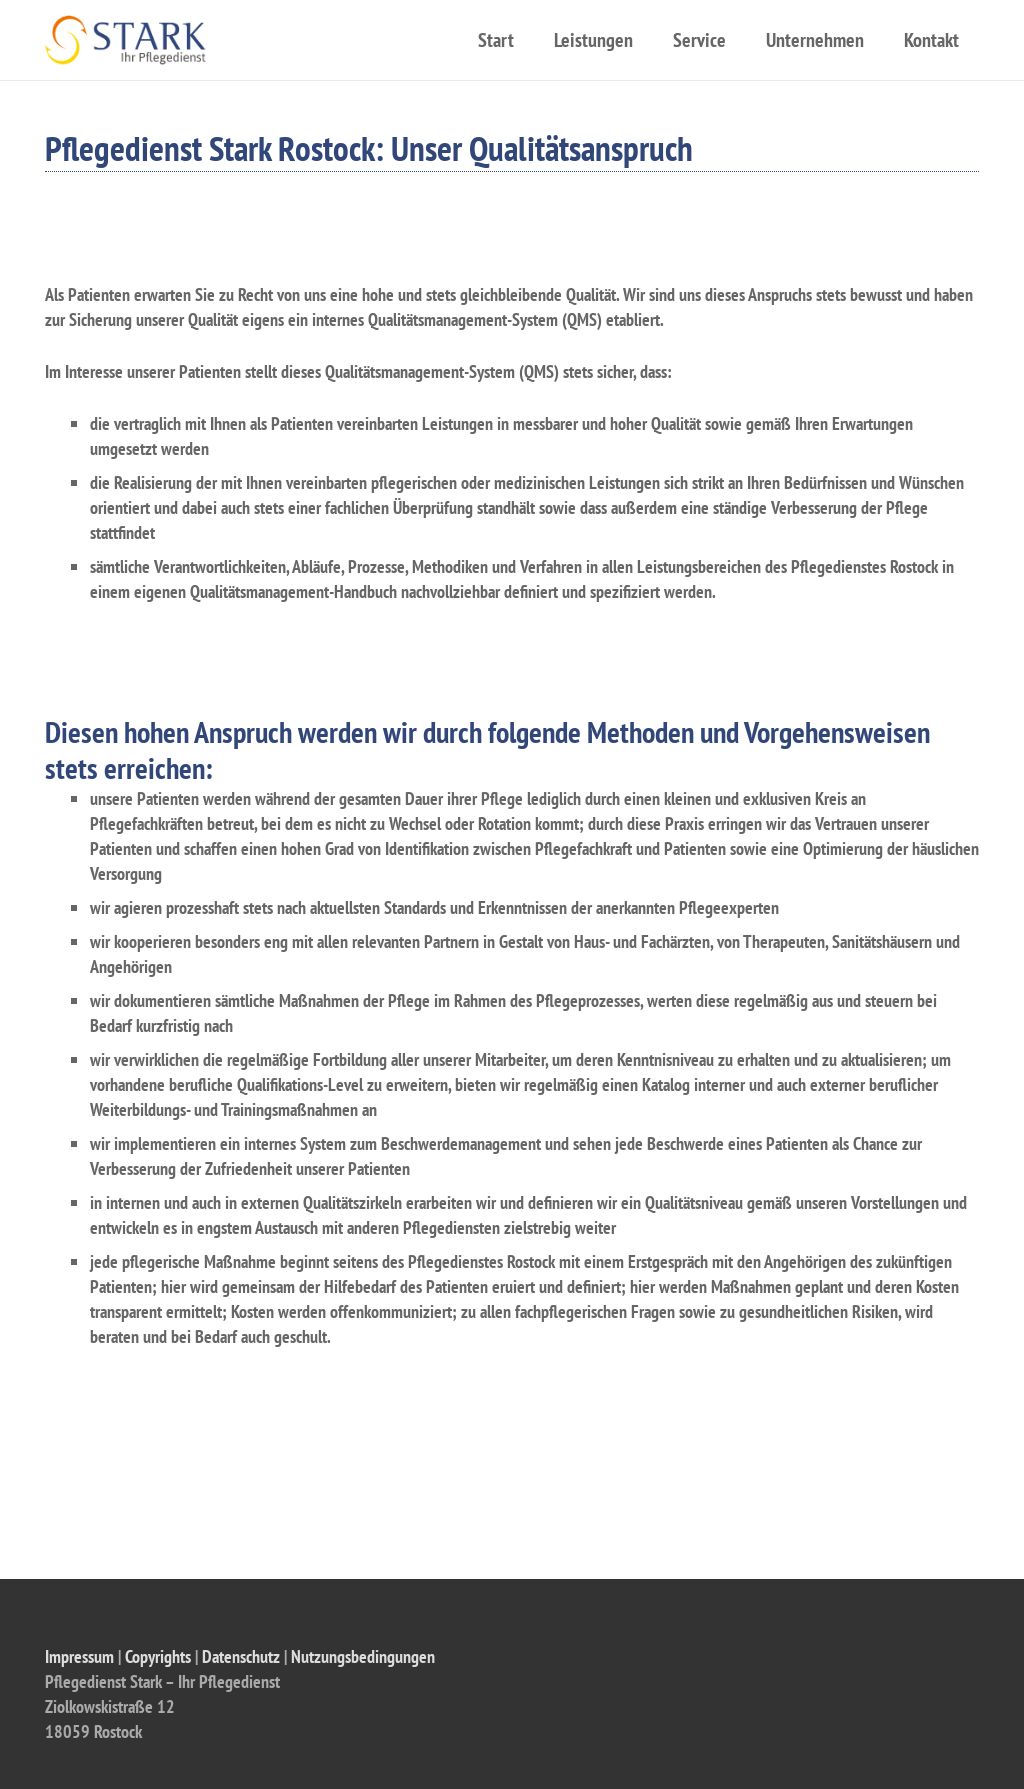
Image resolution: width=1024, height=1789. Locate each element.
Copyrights (158, 1656)
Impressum (79, 1656)
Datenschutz (241, 1656)
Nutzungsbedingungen (363, 1656)
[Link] (125, 40)
